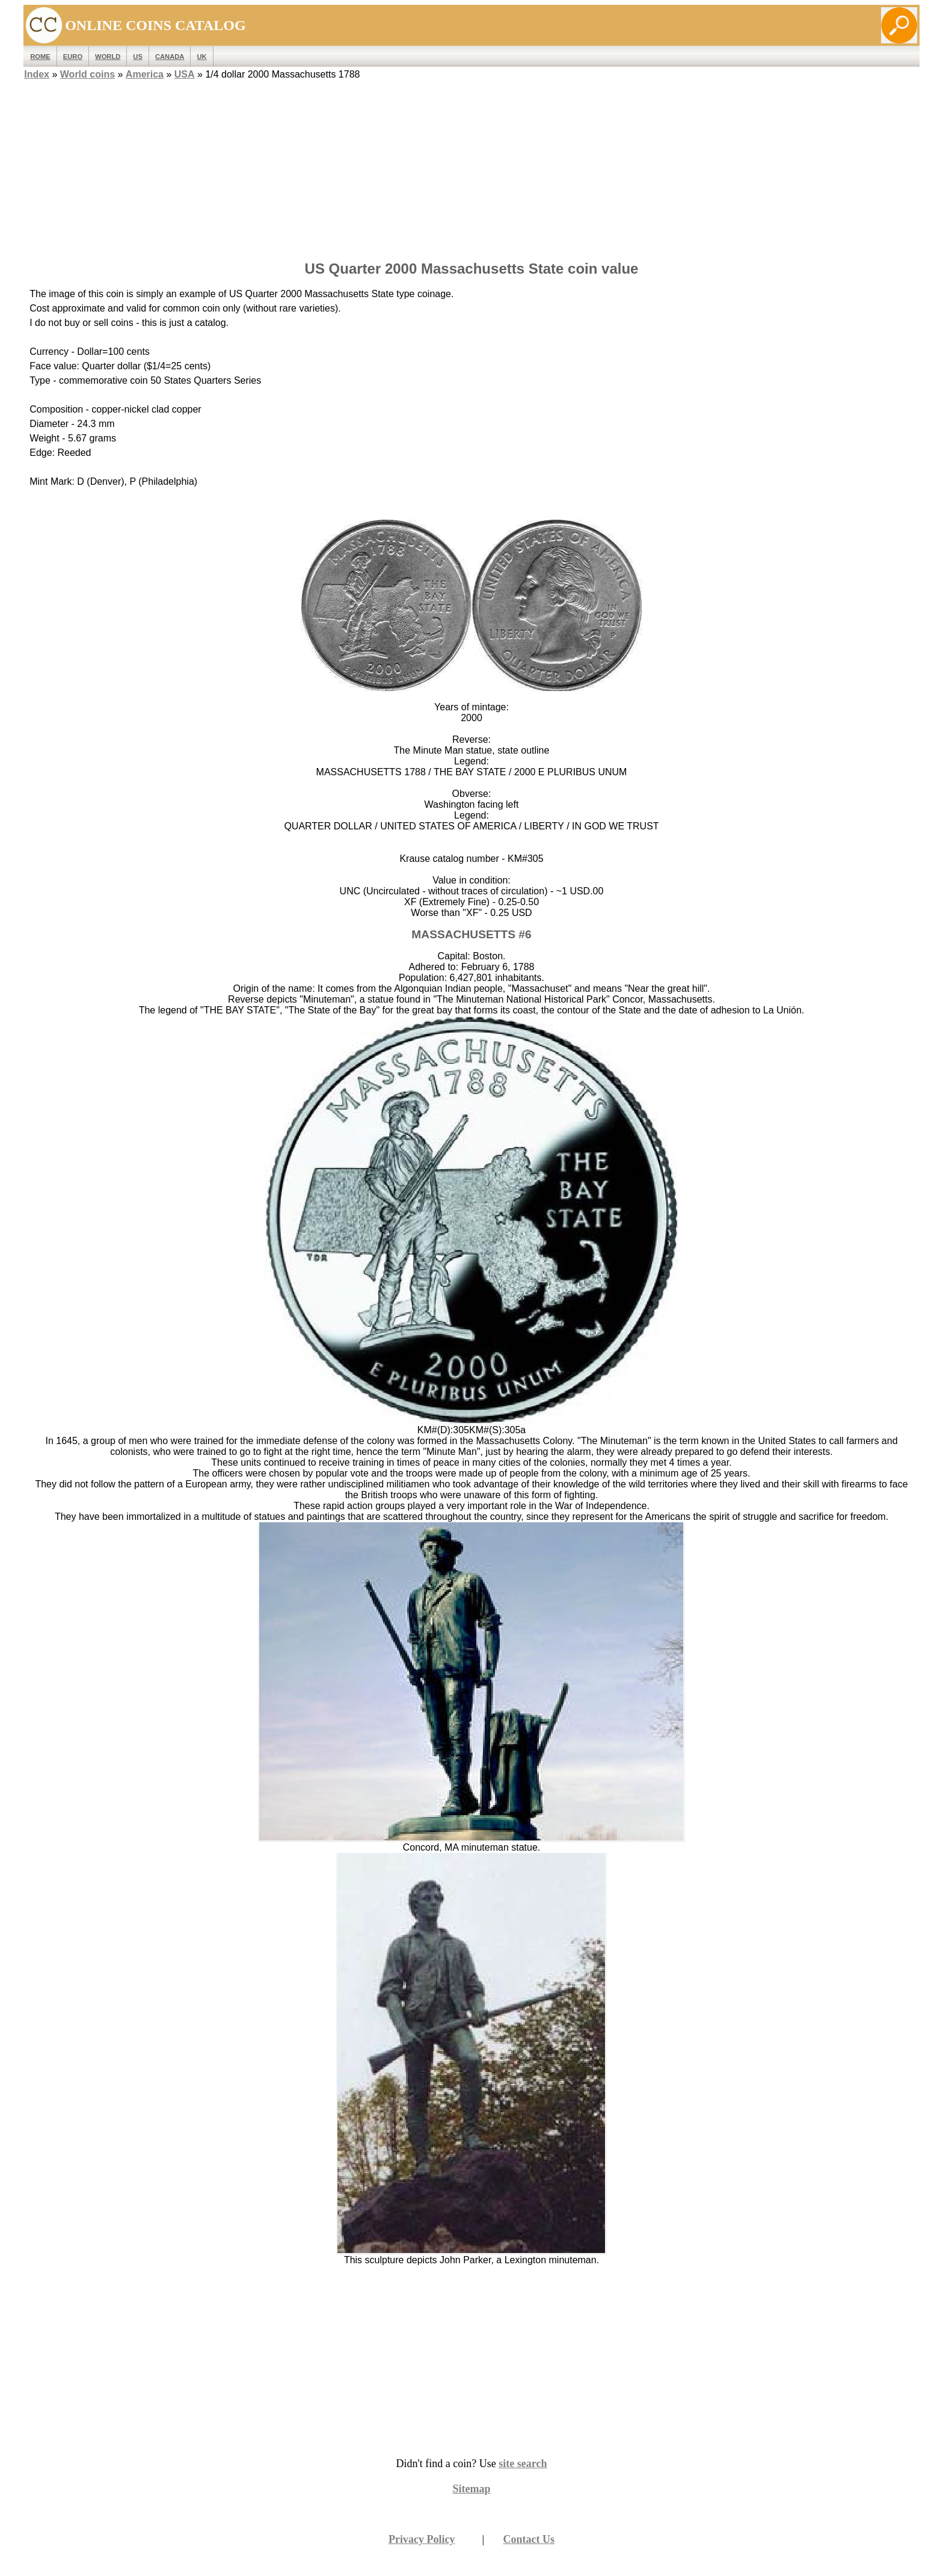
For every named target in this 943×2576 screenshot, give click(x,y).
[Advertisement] (471, 166)
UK (201, 56)
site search (523, 2464)
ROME (40, 56)
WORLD (107, 56)
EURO (72, 56)
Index (36, 74)
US (138, 56)
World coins (87, 74)
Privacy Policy (422, 2539)
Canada (169, 56)
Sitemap (472, 2489)
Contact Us (529, 2539)
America (145, 74)
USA (184, 74)
